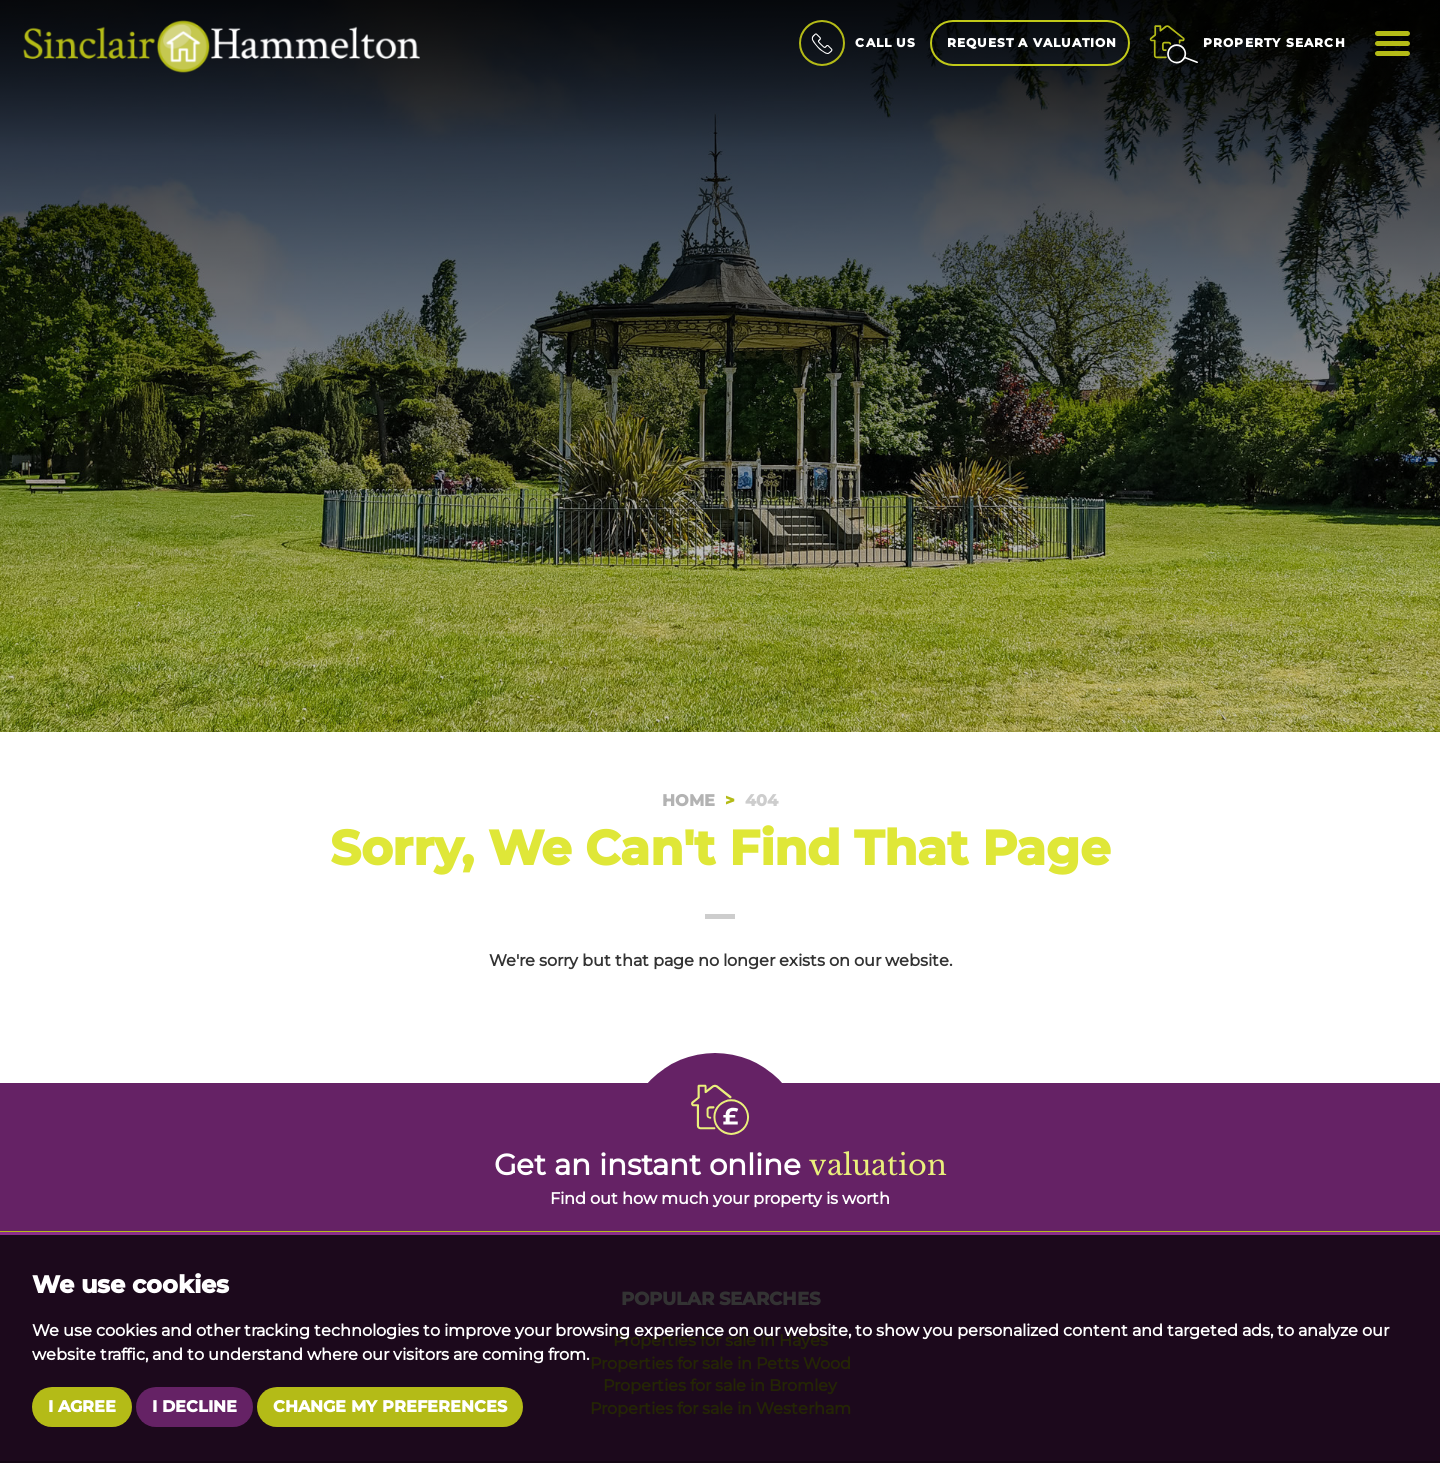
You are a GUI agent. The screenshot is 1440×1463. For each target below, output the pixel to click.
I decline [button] (194, 1406)
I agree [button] (82, 1406)
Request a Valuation (1032, 42)
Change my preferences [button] (390, 1406)
